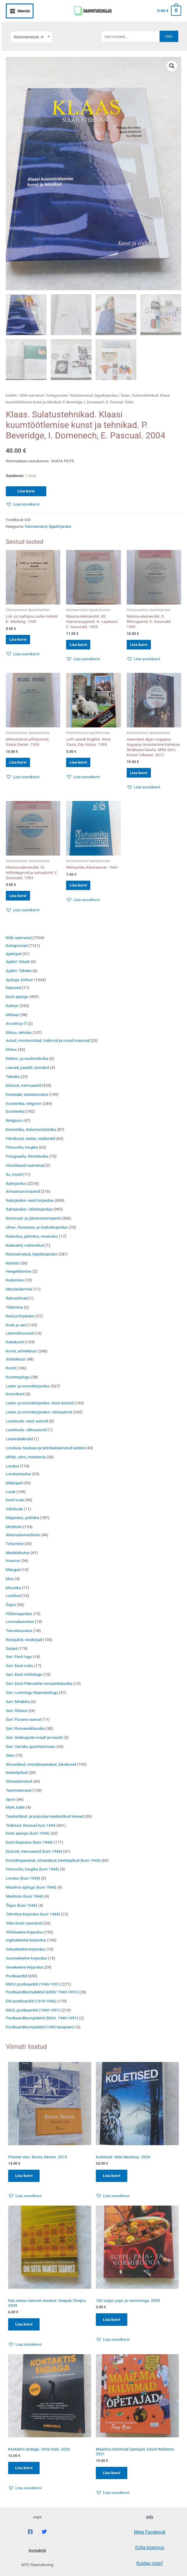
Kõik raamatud (32, 389)
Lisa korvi (26, 485)
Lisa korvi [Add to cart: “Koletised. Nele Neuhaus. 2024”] (112, 2181)
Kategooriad (57, 389)
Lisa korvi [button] (22, 635)
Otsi (168, 29)
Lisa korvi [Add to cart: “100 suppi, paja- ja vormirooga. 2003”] (112, 2326)
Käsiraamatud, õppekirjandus (94, 389)
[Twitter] (44, 2540)
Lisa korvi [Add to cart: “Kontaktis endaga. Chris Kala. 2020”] (24, 2476)
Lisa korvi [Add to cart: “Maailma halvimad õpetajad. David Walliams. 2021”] (112, 2480)
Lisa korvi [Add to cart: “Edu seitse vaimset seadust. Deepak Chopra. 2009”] (24, 2331)
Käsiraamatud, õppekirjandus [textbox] (31, 29)
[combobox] (31, 30)
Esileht (11, 389)
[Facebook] (30, 2540)
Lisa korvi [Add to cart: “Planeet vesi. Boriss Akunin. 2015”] (24, 2181)
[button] (172, 59)
